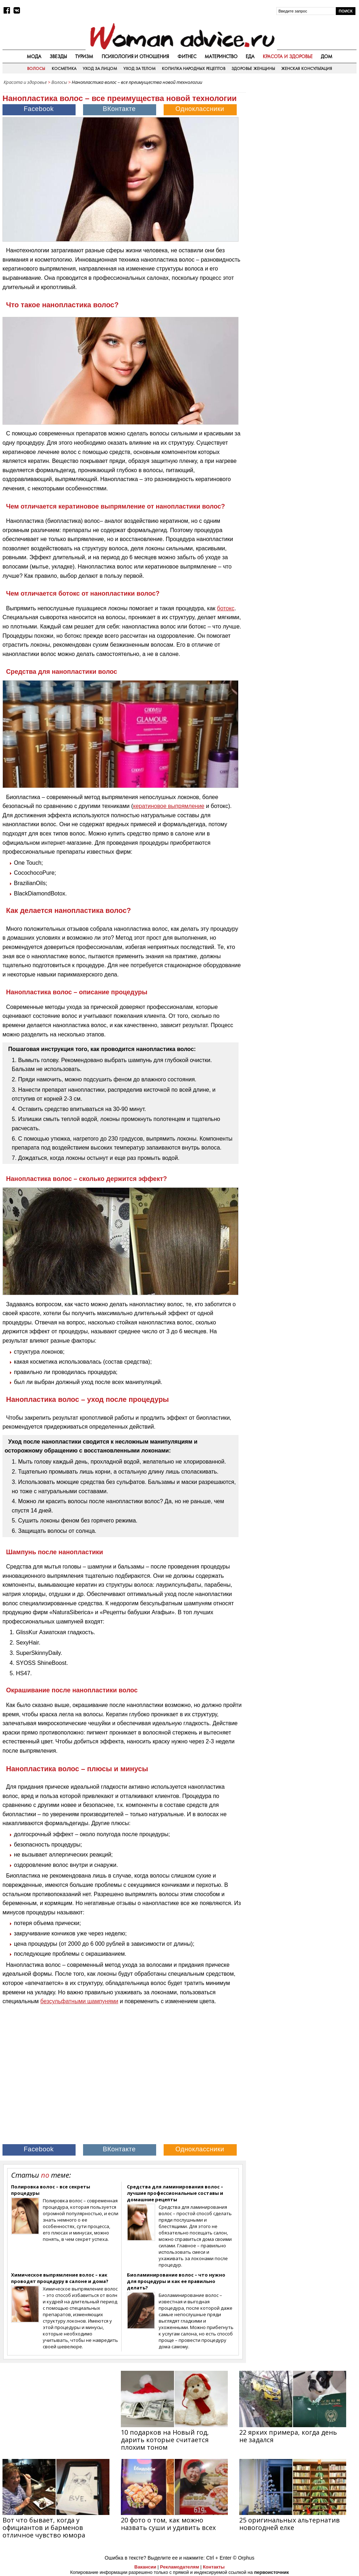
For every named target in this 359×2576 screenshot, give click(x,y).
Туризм (84, 56)
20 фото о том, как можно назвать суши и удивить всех (168, 2524)
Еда (250, 56)
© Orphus (243, 2558)
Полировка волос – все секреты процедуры (50, 2189)
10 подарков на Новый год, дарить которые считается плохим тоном (165, 2439)
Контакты (214, 2567)
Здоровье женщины (253, 68)
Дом (326, 56)
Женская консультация (306, 68)
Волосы (36, 68)
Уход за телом (139, 68)
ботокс (226, 608)
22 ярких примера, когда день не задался (288, 2436)
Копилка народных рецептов (193, 68)
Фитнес (187, 56)
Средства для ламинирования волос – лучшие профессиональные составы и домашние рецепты (175, 2193)
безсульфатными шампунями (79, 2001)
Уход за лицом (100, 68)
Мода (34, 56)
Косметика (64, 68)
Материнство (221, 56)
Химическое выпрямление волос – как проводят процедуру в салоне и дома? (59, 2278)
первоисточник (271, 2572)
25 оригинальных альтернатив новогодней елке (289, 2524)
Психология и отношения (135, 56)
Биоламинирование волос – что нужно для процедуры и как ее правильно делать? (176, 2281)
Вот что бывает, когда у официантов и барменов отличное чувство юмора (43, 2527)
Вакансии (145, 2567)
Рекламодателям (179, 2567)
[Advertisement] (303, 133)
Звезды (58, 56)
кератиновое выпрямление (168, 806)
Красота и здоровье (288, 56)
